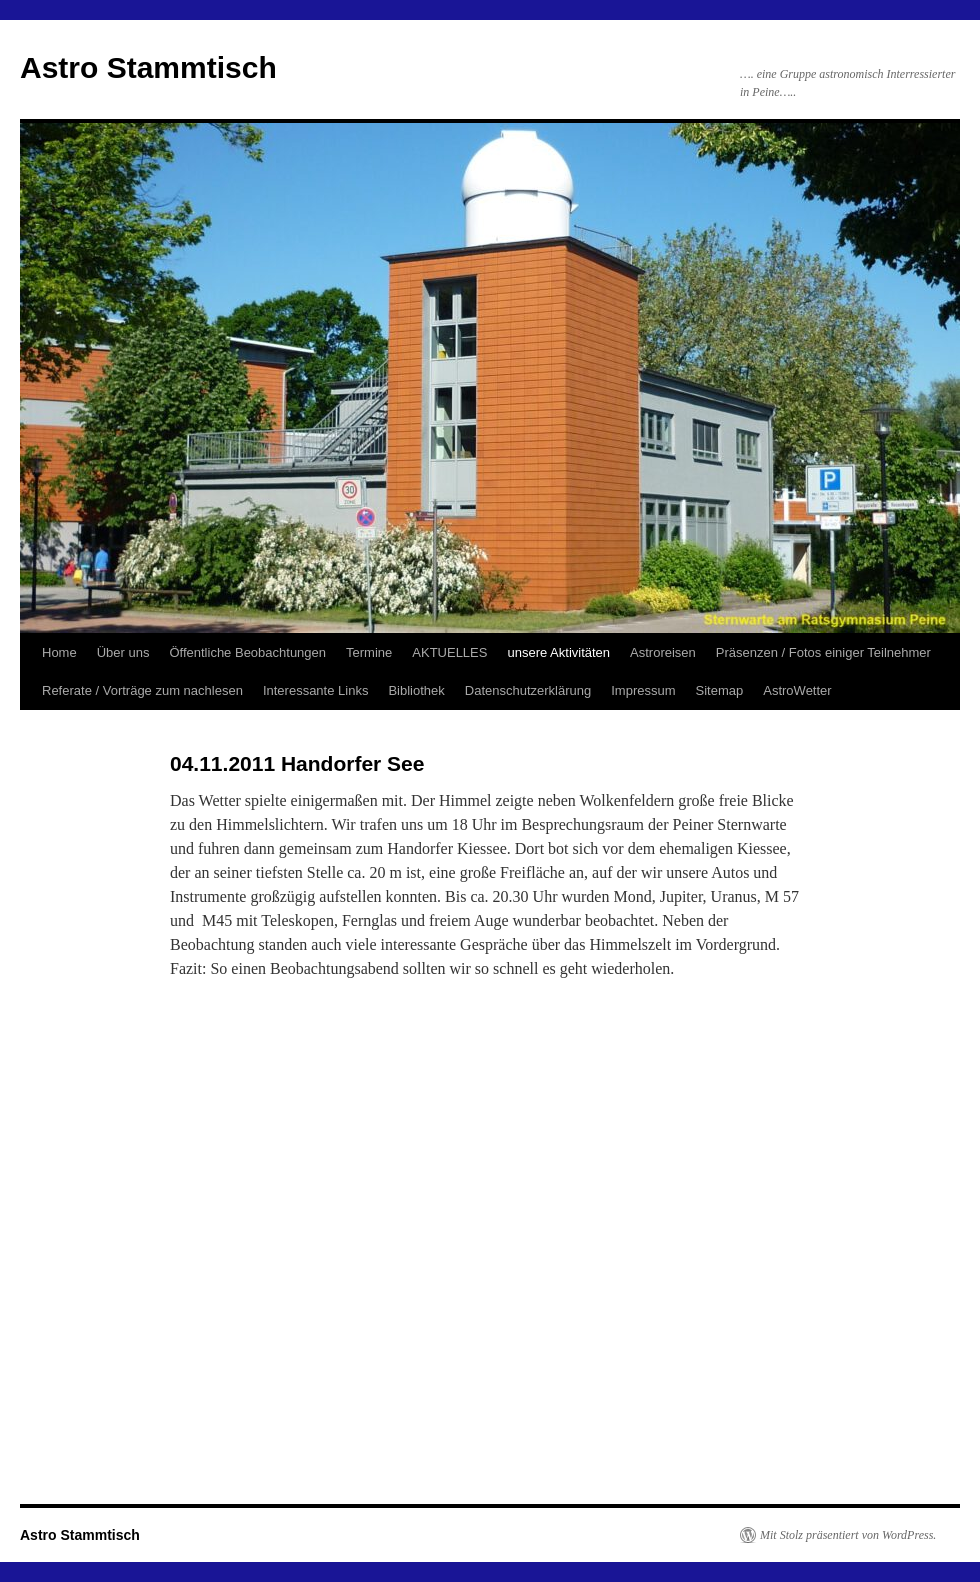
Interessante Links (316, 690)
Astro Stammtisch (148, 67)
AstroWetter (797, 690)
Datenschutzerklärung (528, 690)
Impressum (643, 690)
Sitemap (720, 690)
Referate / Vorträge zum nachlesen (142, 690)
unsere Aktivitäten (558, 652)
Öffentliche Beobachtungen (247, 652)
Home (59, 652)
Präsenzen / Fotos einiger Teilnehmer (823, 652)
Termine (369, 652)
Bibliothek (416, 690)
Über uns (123, 652)
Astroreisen (663, 652)
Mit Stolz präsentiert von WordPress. (848, 1535)
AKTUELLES (449, 652)
